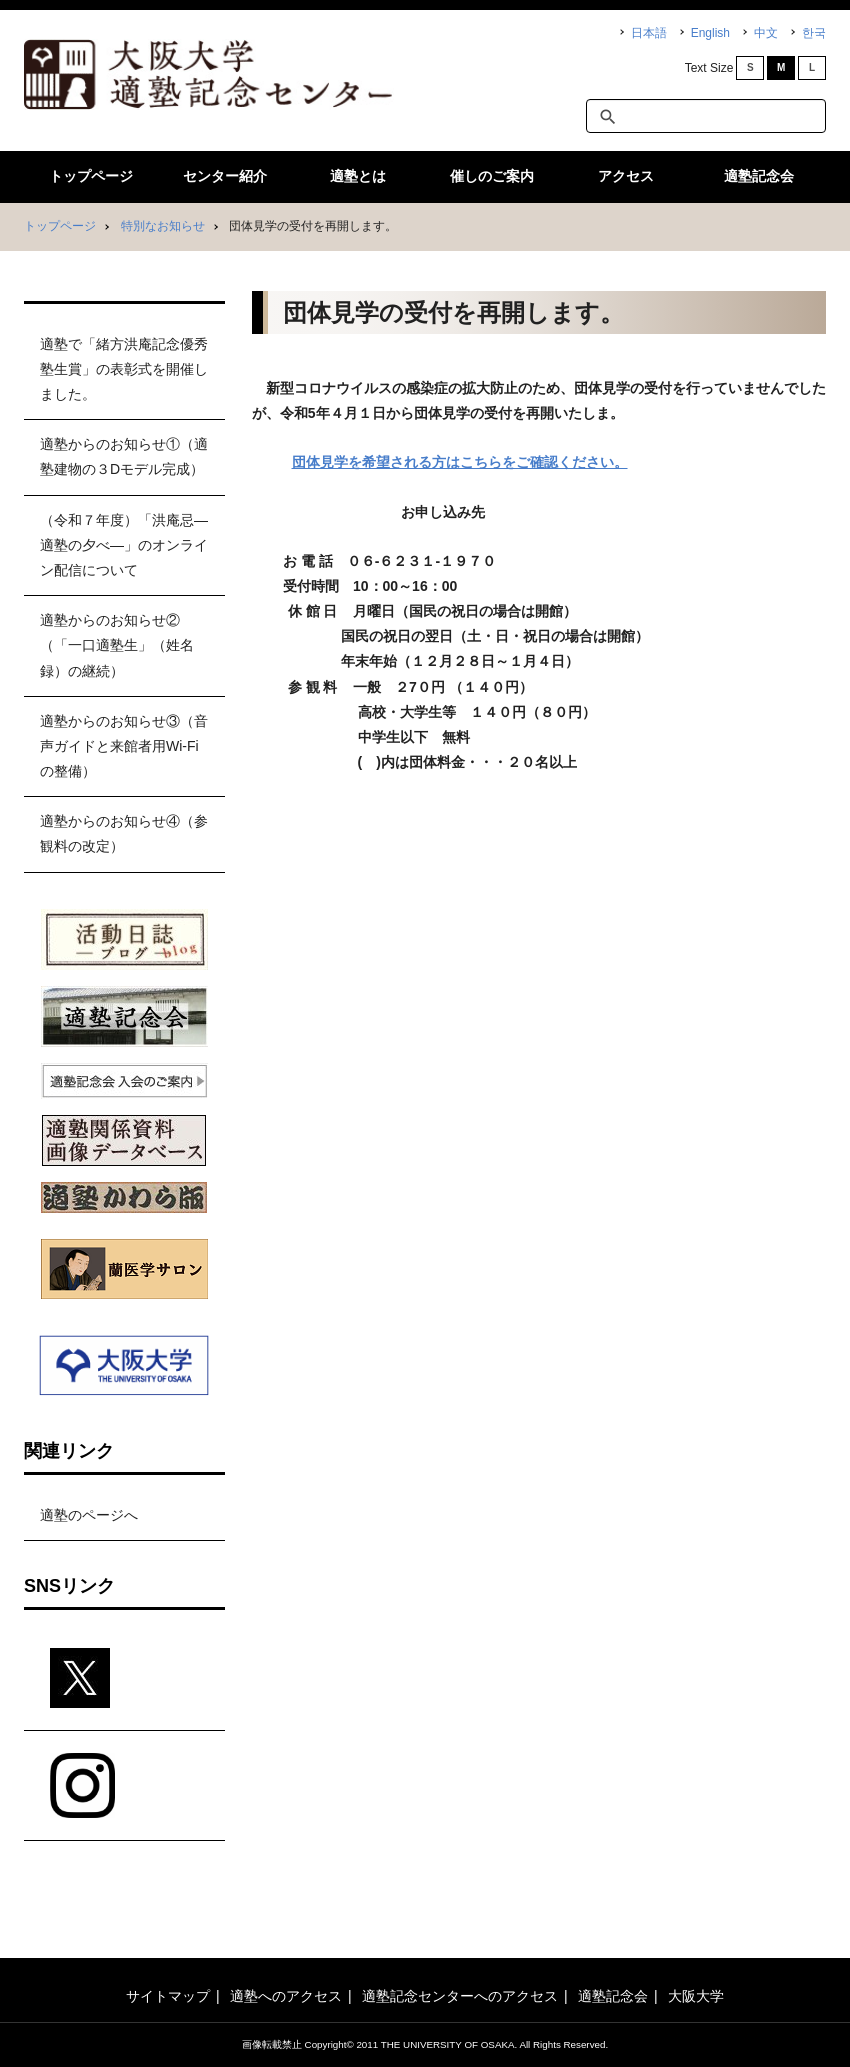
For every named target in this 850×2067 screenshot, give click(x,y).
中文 (766, 33)
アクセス (626, 176)
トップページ (91, 176)
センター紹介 (225, 176)
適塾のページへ (89, 1515)
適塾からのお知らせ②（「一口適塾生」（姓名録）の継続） (117, 645)
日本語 (649, 33)
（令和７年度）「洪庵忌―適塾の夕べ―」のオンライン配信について (124, 545)
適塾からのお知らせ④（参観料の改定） (124, 833)
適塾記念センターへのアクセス (460, 1996)
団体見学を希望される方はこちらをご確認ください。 (460, 462)
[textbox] (706, 116)
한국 (814, 33)
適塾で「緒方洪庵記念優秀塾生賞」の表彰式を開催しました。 (124, 369)
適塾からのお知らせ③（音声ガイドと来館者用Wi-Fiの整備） (124, 746)
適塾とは (358, 176)
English (710, 33)
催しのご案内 (492, 176)
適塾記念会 (759, 176)
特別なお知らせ (163, 226)
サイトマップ (168, 1996)
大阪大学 (696, 1996)
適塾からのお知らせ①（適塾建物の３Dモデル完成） (124, 456)
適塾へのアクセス (286, 1996)
